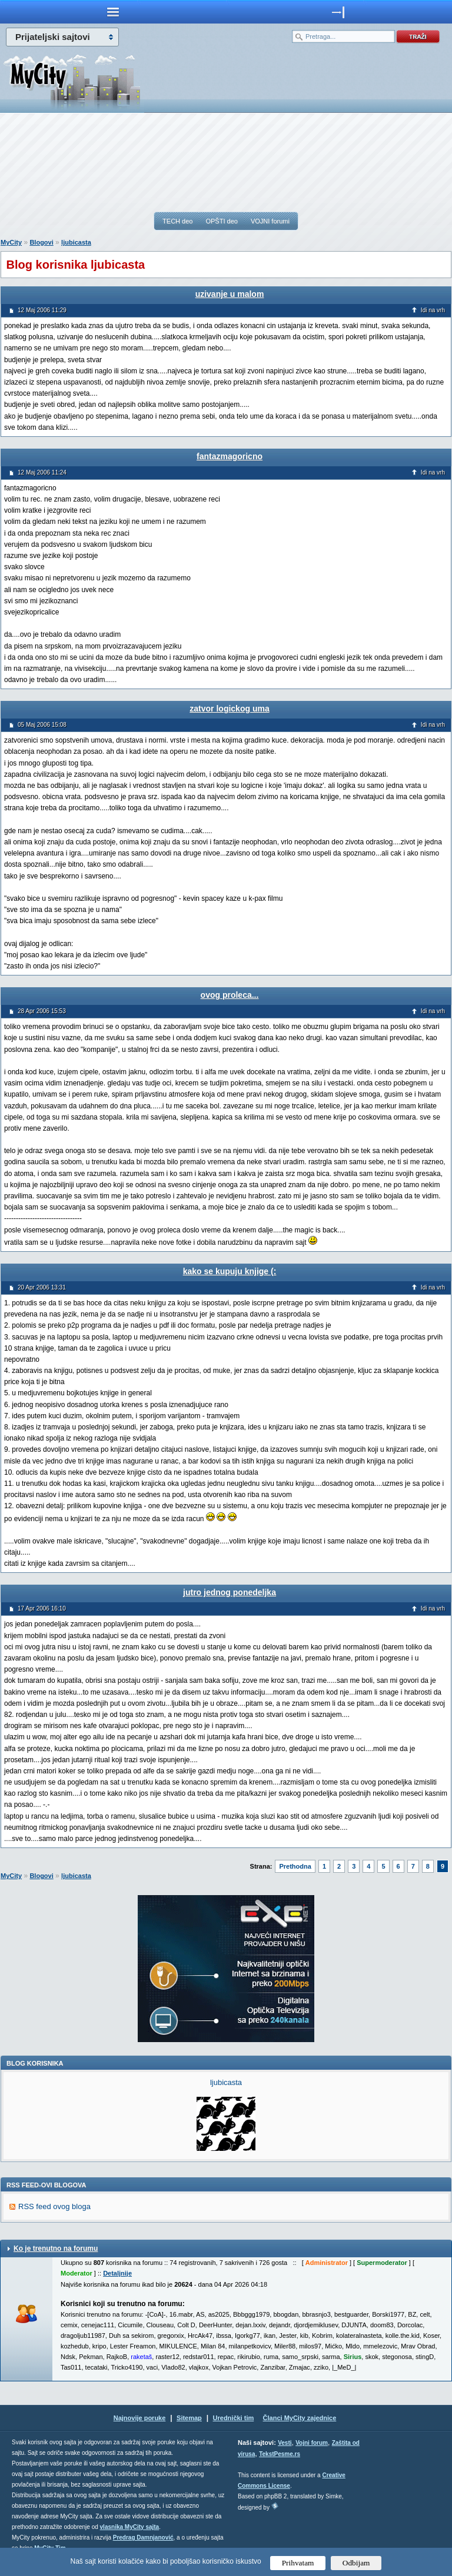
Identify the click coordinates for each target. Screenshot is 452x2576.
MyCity (11, 242)
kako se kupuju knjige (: (230, 1271)
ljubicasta (76, 242)
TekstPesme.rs (279, 2454)
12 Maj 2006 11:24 (42, 472)
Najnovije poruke (140, 2417)
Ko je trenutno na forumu (56, 2248)
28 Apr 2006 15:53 (42, 1011)
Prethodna (295, 1866)
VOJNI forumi (270, 221)
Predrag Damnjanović (143, 2537)
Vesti (284, 2443)
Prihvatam (298, 2562)
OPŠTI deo (221, 221)
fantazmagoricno (229, 456)
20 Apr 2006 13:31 (42, 1287)
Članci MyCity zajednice (300, 2417)
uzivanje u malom (229, 294)
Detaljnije (117, 2273)
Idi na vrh (433, 310)
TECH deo (177, 221)
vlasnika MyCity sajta (129, 2527)
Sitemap (189, 2417)
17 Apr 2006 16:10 (42, 1608)
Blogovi (41, 242)
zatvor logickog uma (229, 708)
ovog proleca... (230, 995)
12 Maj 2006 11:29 (42, 310)
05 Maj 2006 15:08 (42, 724)
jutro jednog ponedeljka (229, 1592)
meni (113, 12)
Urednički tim (233, 2417)
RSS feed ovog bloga (54, 2206)
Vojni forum (311, 2443)
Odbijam (356, 2562)
